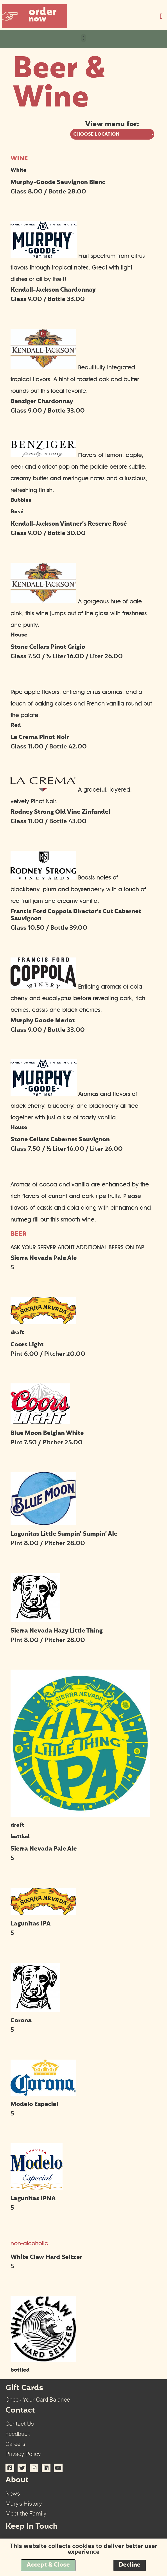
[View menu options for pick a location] (112, 134)
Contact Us (19, 2423)
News (12, 2493)
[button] (34, 16)
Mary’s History (23, 2503)
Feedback (17, 2433)
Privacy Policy (23, 2453)
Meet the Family (25, 2513)
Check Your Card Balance (37, 2399)
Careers (15, 2443)
